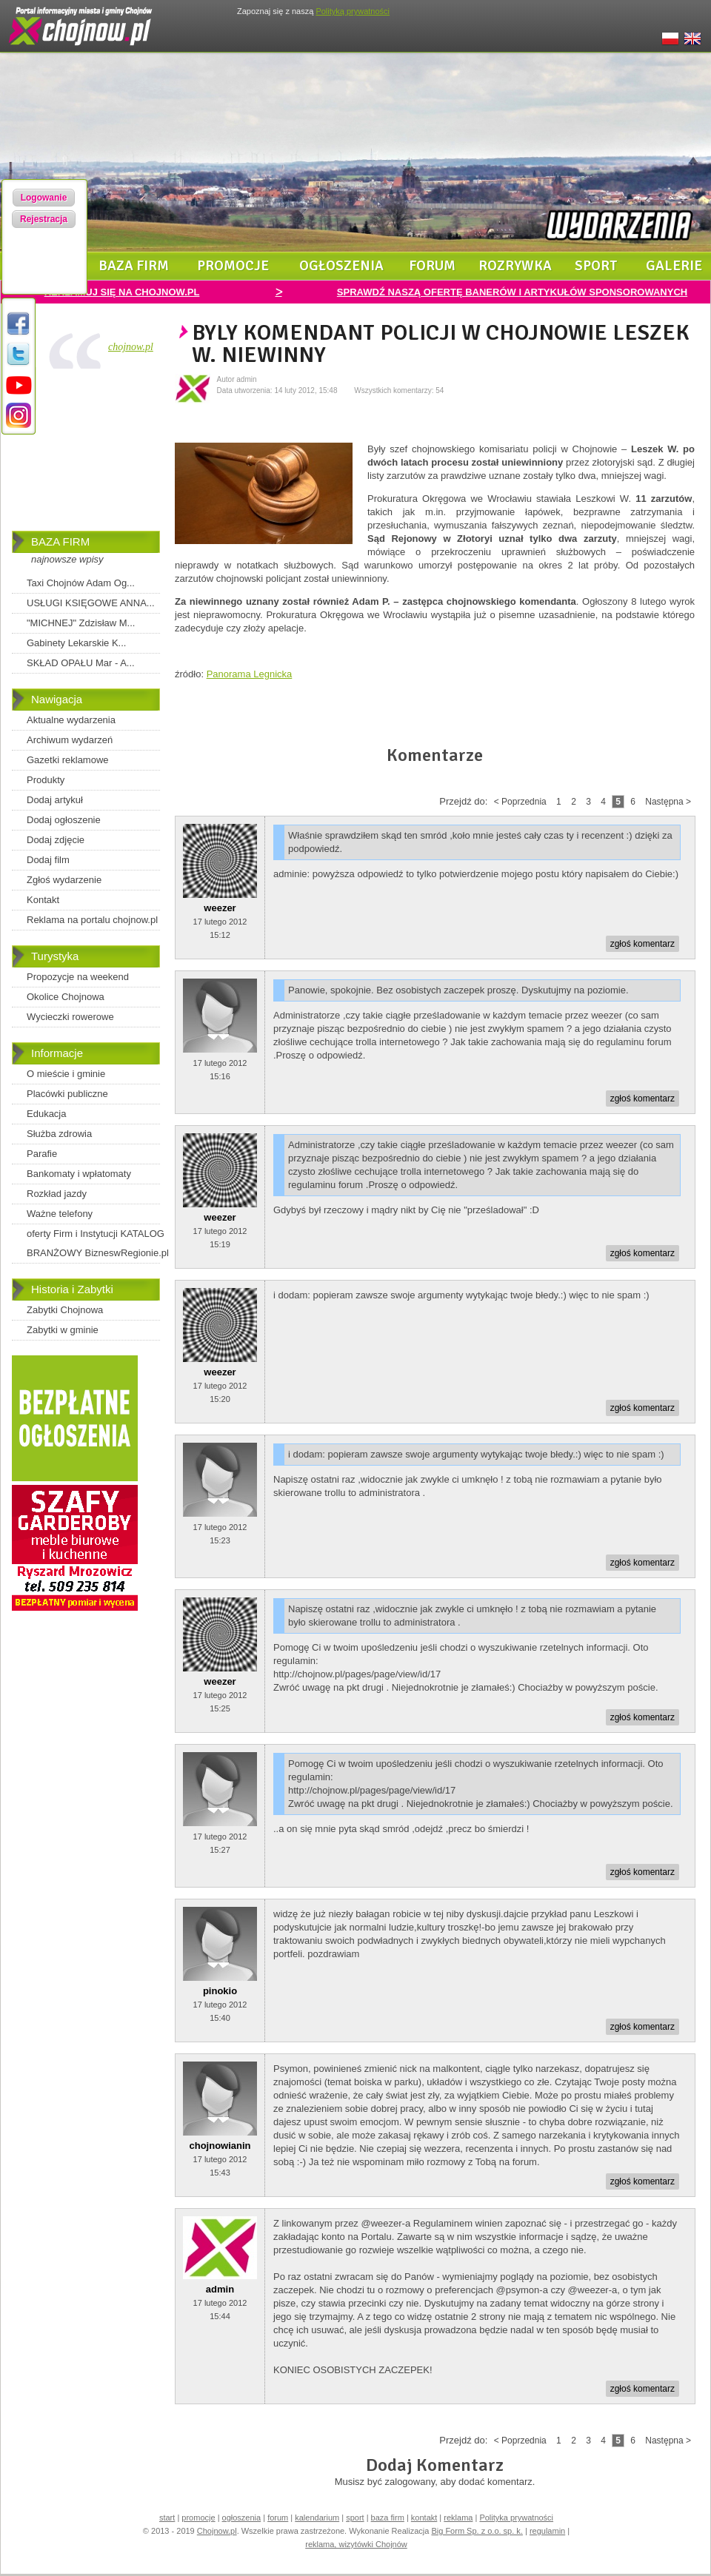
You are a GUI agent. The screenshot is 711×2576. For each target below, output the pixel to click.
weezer (220, 907)
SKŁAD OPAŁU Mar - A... (81, 662)
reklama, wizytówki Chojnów (356, 2544)
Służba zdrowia (59, 1133)
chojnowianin (219, 2145)
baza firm (134, 266)
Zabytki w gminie (63, 1329)
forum (432, 266)
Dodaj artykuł (55, 799)
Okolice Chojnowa (65, 996)
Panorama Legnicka (250, 674)
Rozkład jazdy (57, 1193)
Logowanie (44, 197)
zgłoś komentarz (642, 944)
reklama (458, 2517)
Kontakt (43, 899)
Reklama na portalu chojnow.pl (92, 919)
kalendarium (317, 2517)
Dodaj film (48, 859)
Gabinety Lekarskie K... (76, 642)
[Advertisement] (86, 453)
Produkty (45, 779)
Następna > (668, 801)
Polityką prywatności (353, 11)
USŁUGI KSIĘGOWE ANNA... (91, 602)
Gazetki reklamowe (68, 759)
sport (596, 266)
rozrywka (515, 266)
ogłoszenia (341, 266)
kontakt (424, 2517)
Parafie (42, 1153)
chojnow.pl (130, 346)
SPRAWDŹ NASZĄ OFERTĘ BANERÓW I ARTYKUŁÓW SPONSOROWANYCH (512, 292)
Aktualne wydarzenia (71, 719)
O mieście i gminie (66, 1073)
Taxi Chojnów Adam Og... (81, 582)
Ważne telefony (60, 1213)
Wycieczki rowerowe (70, 1016)
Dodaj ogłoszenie (64, 819)
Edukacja (46, 1113)
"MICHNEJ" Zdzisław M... (81, 622)
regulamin (547, 2530)
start (167, 2517)
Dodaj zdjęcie (55, 839)
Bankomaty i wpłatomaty (79, 1173)
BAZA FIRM (60, 541)
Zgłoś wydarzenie (64, 879)
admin (220, 2289)
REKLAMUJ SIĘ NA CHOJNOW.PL (122, 292)
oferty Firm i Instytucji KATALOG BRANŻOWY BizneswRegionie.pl (98, 1243)
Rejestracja (43, 219)
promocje (233, 266)
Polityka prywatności (516, 2517)
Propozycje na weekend (78, 976)
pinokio (220, 1990)
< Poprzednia (520, 801)
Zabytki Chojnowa (65, 1309)
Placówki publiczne (67, 1093)
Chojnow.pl (217, 2530)
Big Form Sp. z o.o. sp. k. (477, 2530)
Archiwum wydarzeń (70, 739)
